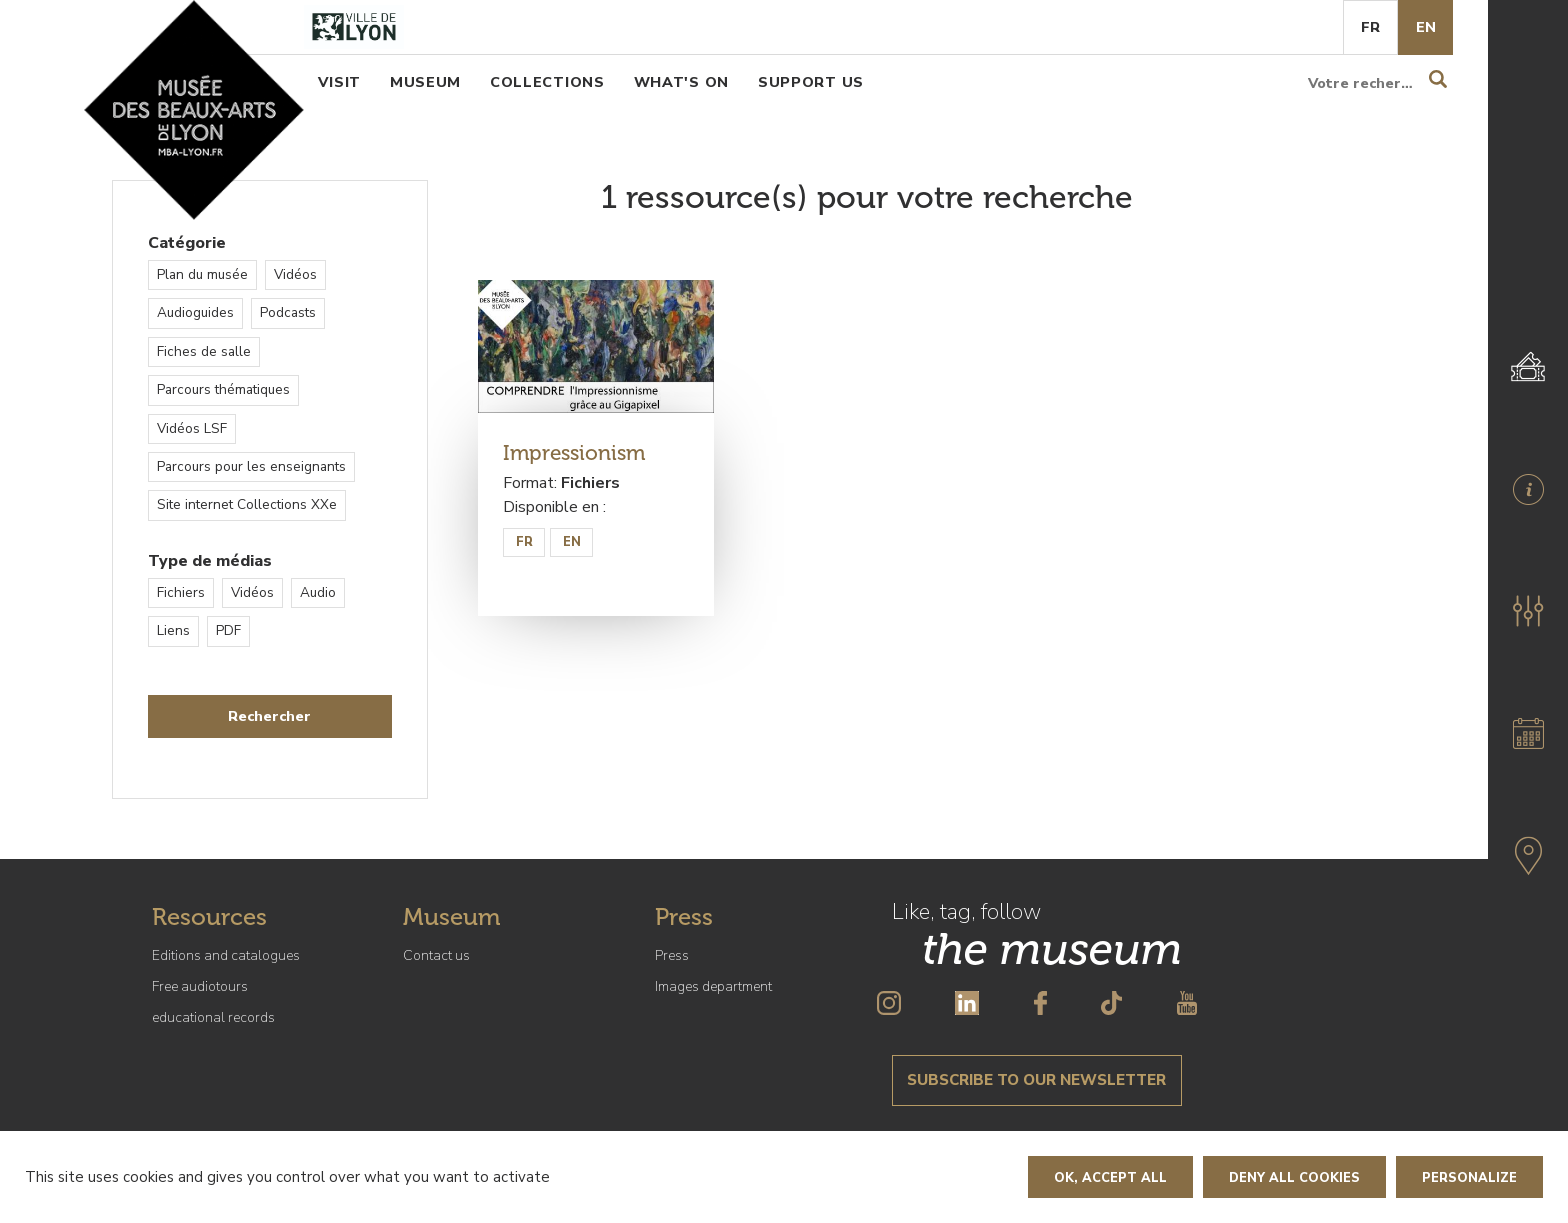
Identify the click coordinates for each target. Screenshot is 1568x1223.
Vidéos (295, 274)
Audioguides (195, 312)
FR (524, 542)
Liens (173, 630)
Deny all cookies (1294, 1178)
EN (572, 542)
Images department (713, 986)
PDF (228, 630)
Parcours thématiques (223, 389)
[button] (1528, 611)
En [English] (1426, 27)
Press (672, 955)
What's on (681, 82)
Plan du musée (202, 274)
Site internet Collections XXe (247, 504)
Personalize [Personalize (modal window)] (1469, 1178)
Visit (339, 82)
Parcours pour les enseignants (251, 466)
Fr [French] (1370, 27)
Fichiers (181, 592)
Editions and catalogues (226, 955)
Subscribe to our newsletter (1036, 1080)
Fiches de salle (204, 351)
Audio (318, 592)
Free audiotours (200, 986)
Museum (425, 82)
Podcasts (288, 312)
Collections (547, 82)
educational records (213, 1017)
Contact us (436, 955)
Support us (811, 82)
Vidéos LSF (192, 428)
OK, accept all (1110, 1178)
